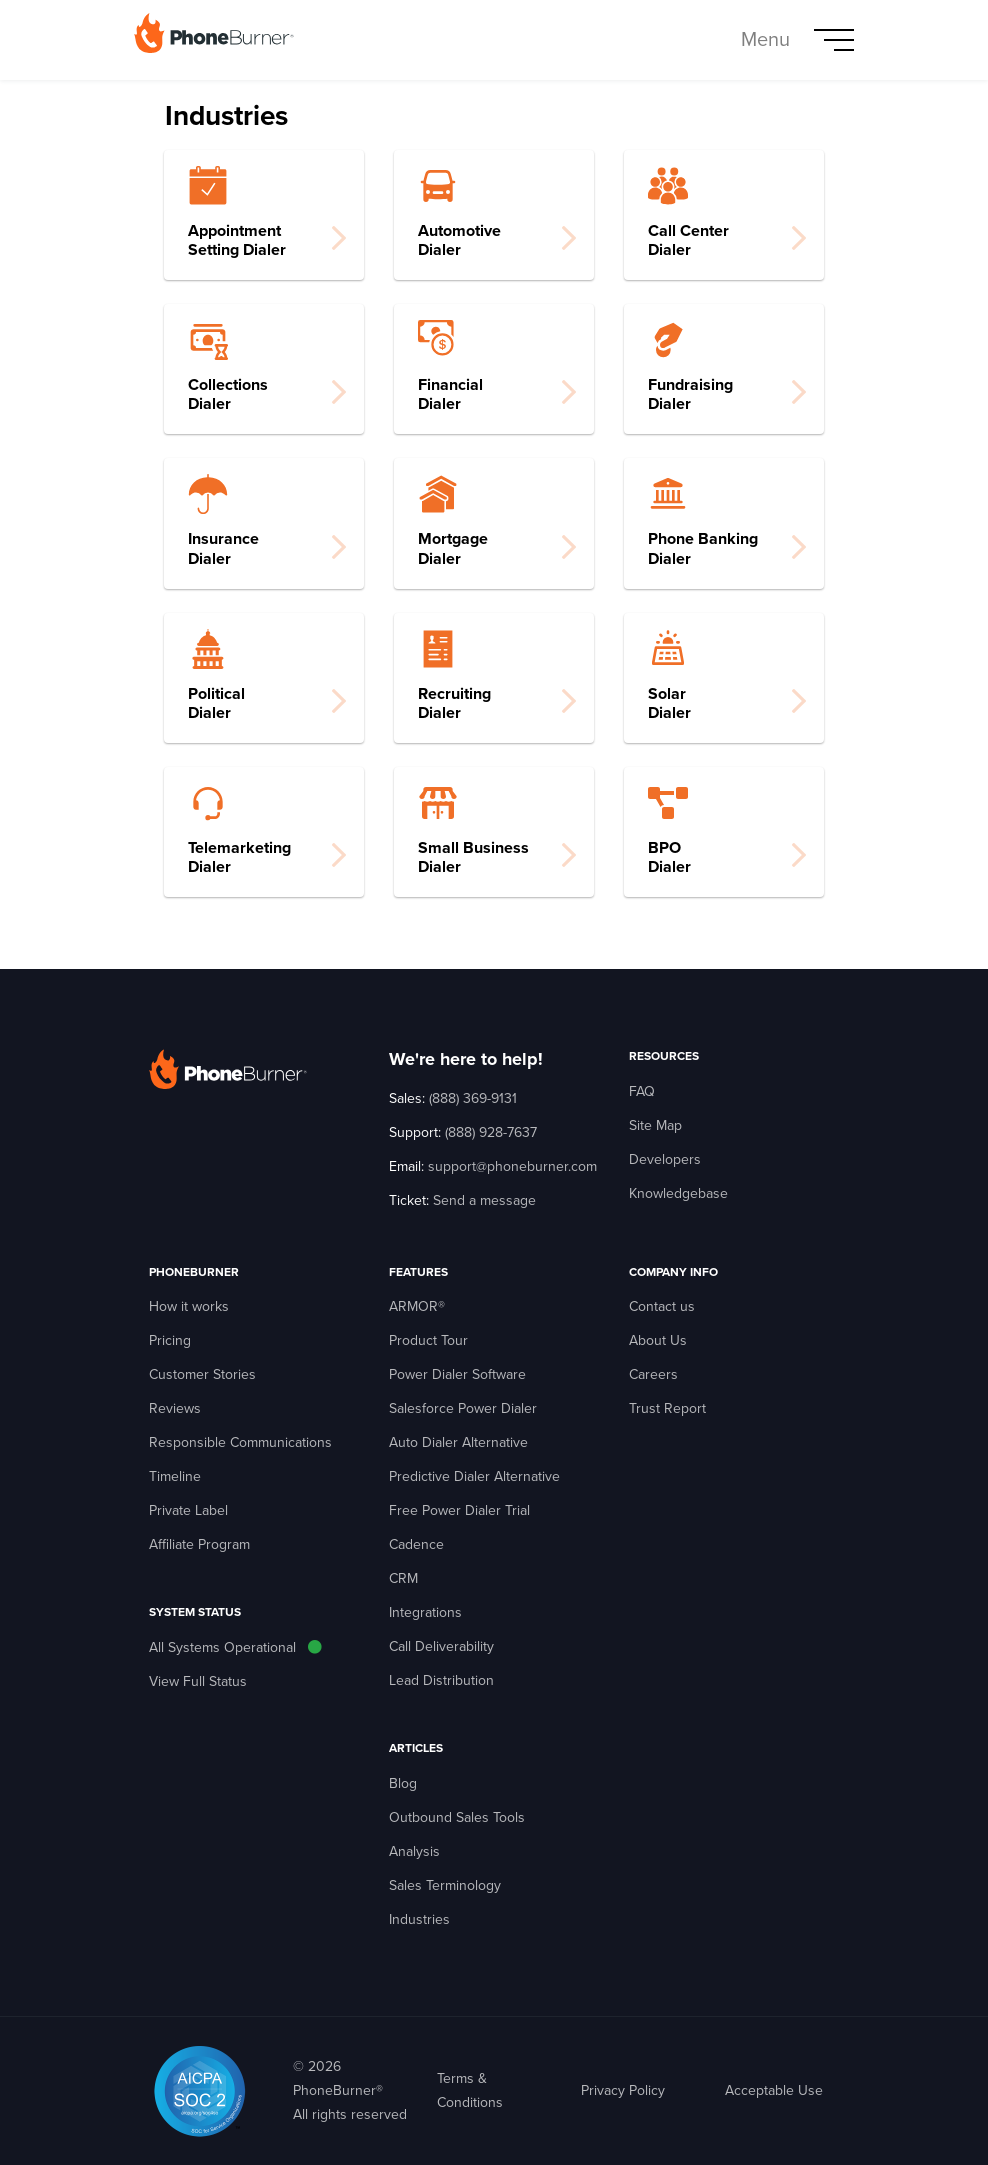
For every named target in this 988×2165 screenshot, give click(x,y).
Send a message (484, 1200)
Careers (653, 1374)
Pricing (170, 1340)
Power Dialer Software (457, 1374)
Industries (419, 1919)
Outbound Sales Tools (457, 1817)
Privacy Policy (623, 2090)
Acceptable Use (774, 2090)
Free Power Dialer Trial (459, 1510)
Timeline (175, 1476)
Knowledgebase (678, 1193)
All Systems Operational (222, 1647)
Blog (403, 1783)
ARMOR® (417, 1306)
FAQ (642, 1091)
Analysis (414, 1851)
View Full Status (198, 1681)
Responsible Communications (240, 1442)
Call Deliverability (441, 1646)
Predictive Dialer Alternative (474, 1476)
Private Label (188, 1510)
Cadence (416, 1544)
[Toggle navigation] (797, 40)
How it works (189, 1306)
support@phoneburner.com (512, 1166)
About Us (658, 1340)
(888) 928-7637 (491, 1132)
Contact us (662, 1306)
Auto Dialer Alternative (458, 1442)
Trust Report (667, 1408)
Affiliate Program (199, 1544)
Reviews (175, 1408)
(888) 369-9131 (473, 1098)
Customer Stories (202, 1374)
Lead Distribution (441, 1680)
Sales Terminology (445, 1885)
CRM (403, 1578)
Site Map (655, 1125)
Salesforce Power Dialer (463, 1408)
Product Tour (428, 1340)
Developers (665, 1159)
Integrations (425, 1612)
